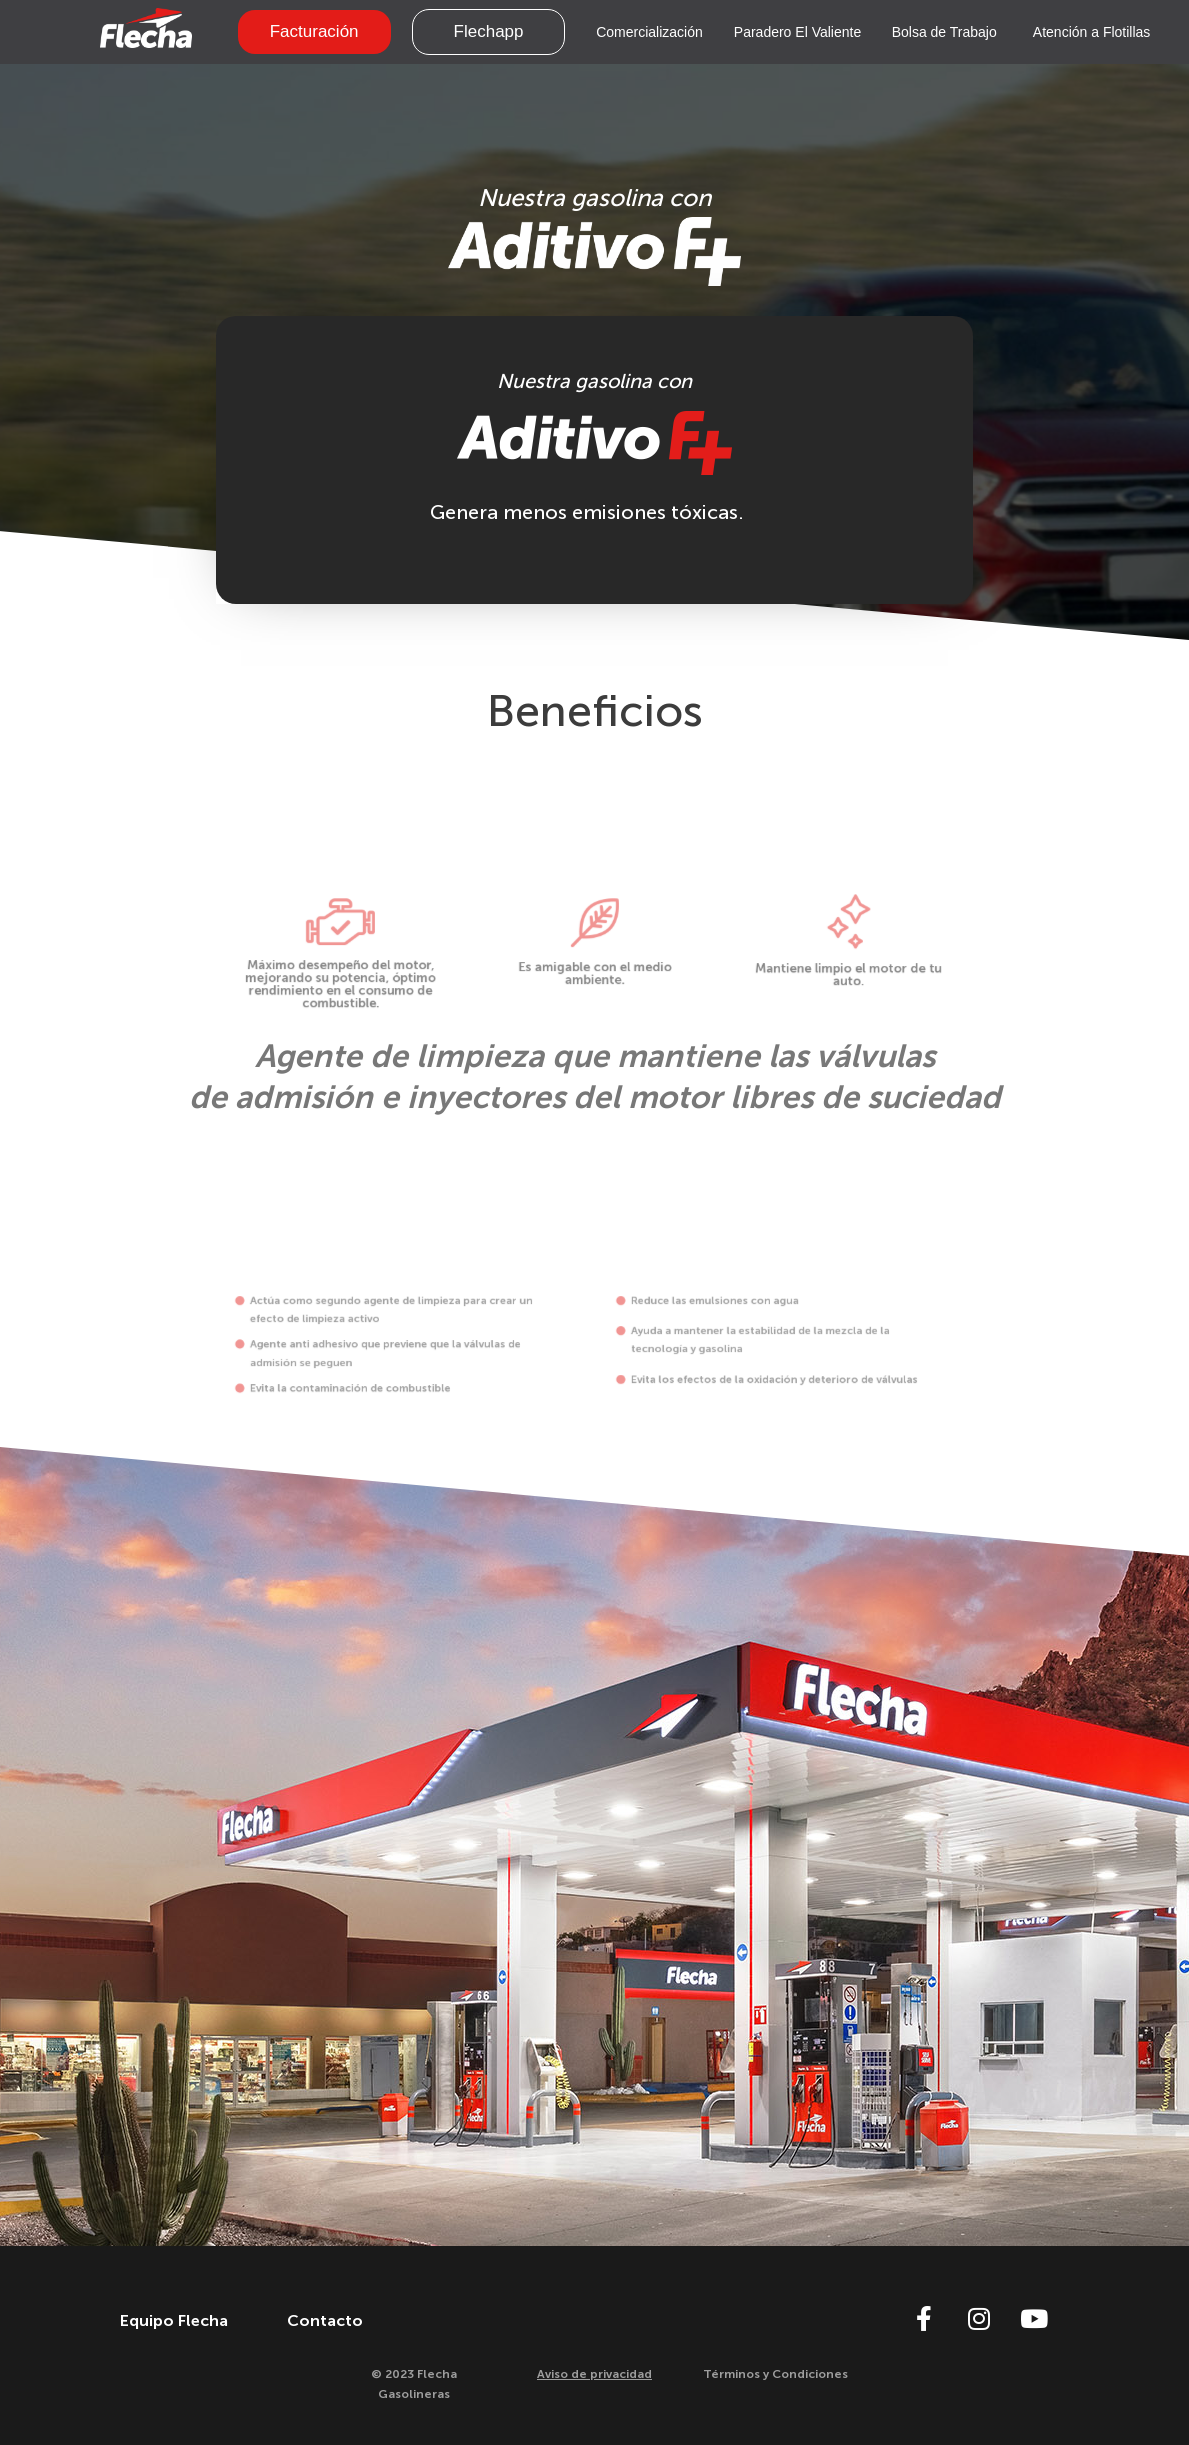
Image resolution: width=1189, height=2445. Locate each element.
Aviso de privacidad (594, 2374)
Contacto (325, 2320)
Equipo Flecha (174, 2320)
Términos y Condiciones (775, 2374)
